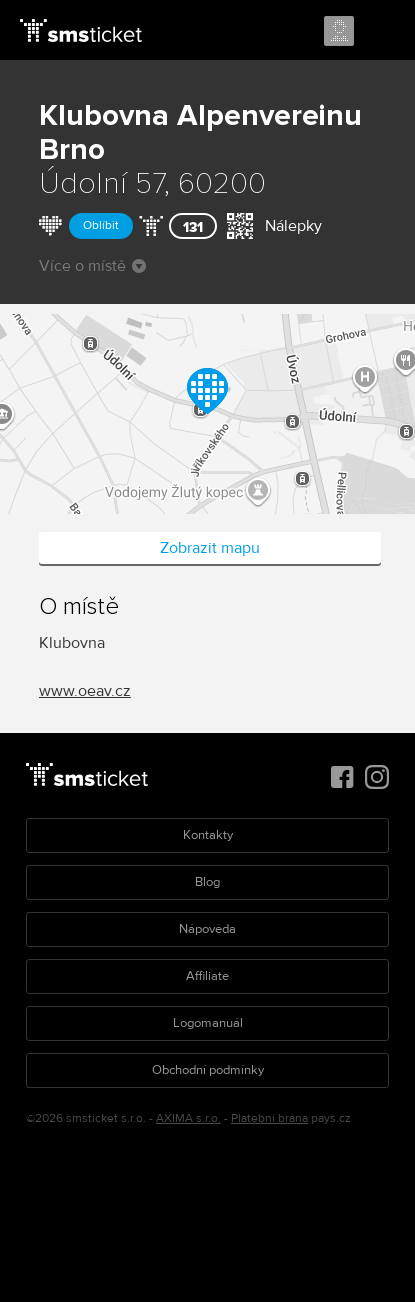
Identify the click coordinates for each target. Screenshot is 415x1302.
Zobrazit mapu (210, 548)
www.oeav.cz (85, 691)
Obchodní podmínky (208, 1070)
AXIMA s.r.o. (188, 1118)
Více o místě (92, 266)
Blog (207, 882)
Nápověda (207, 929)
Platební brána (269, 1118)
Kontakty (208, 835)
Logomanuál (208, 1023)
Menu (382, 32)
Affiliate (207, 976)
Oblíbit (101, 225)
